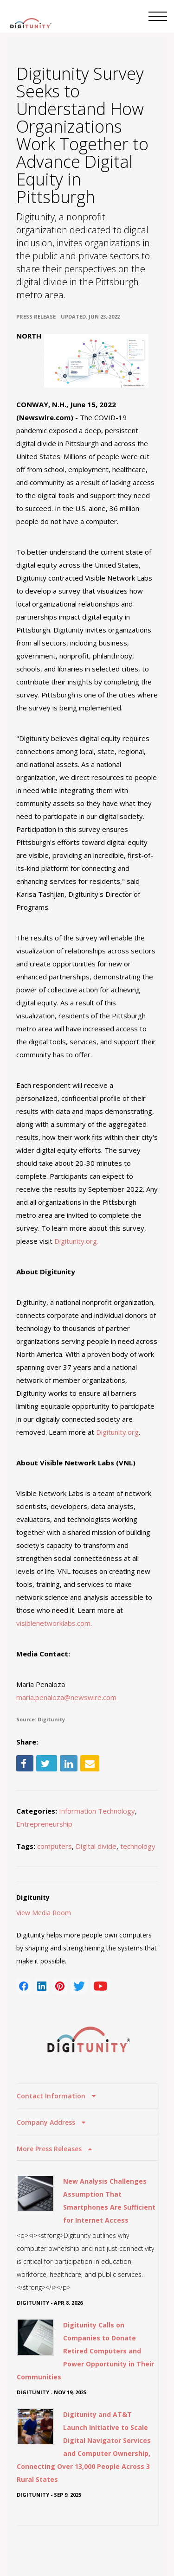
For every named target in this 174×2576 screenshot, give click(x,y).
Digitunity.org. (77, 1241)
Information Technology (97, 1810)
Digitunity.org (117, 1432)
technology (137, 1846)
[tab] (87, 2096)
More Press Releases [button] (50, 2148)
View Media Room (43, 1912)
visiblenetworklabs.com (53, 1623)
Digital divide (96, 1846)
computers (54, 1846)
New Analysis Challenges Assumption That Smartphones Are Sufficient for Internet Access (109, 2200)
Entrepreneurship (44, 1823)
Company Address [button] (47, 2122)
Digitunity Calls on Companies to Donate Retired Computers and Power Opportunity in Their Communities (85, 2350)
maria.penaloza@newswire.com (66, 1697)
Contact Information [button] (52, 2095)
